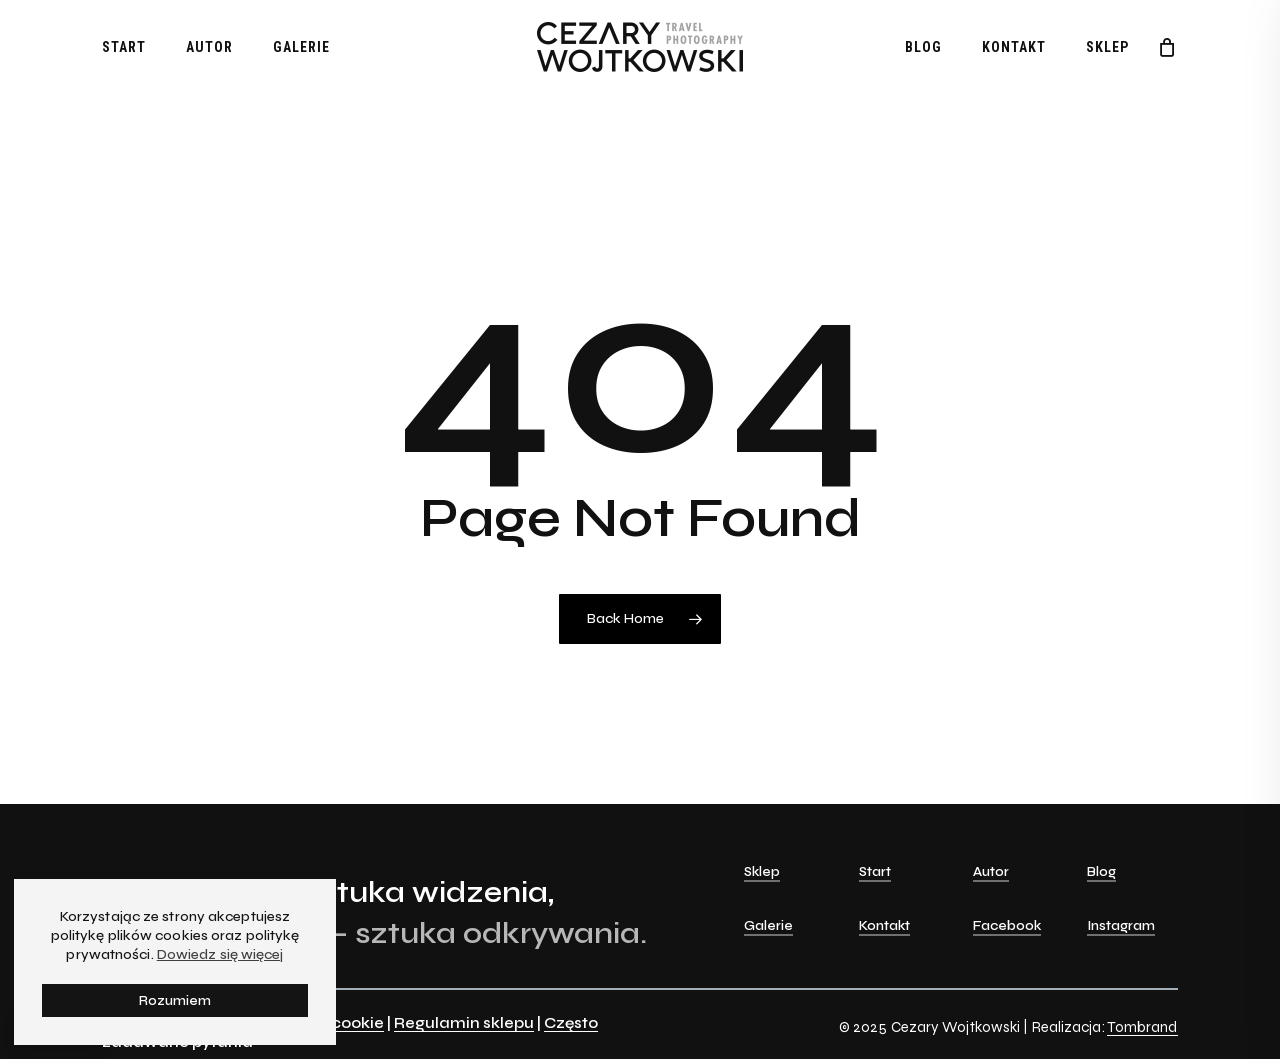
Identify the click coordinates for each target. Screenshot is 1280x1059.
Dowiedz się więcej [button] (220, 954)
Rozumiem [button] (175, 1000)
